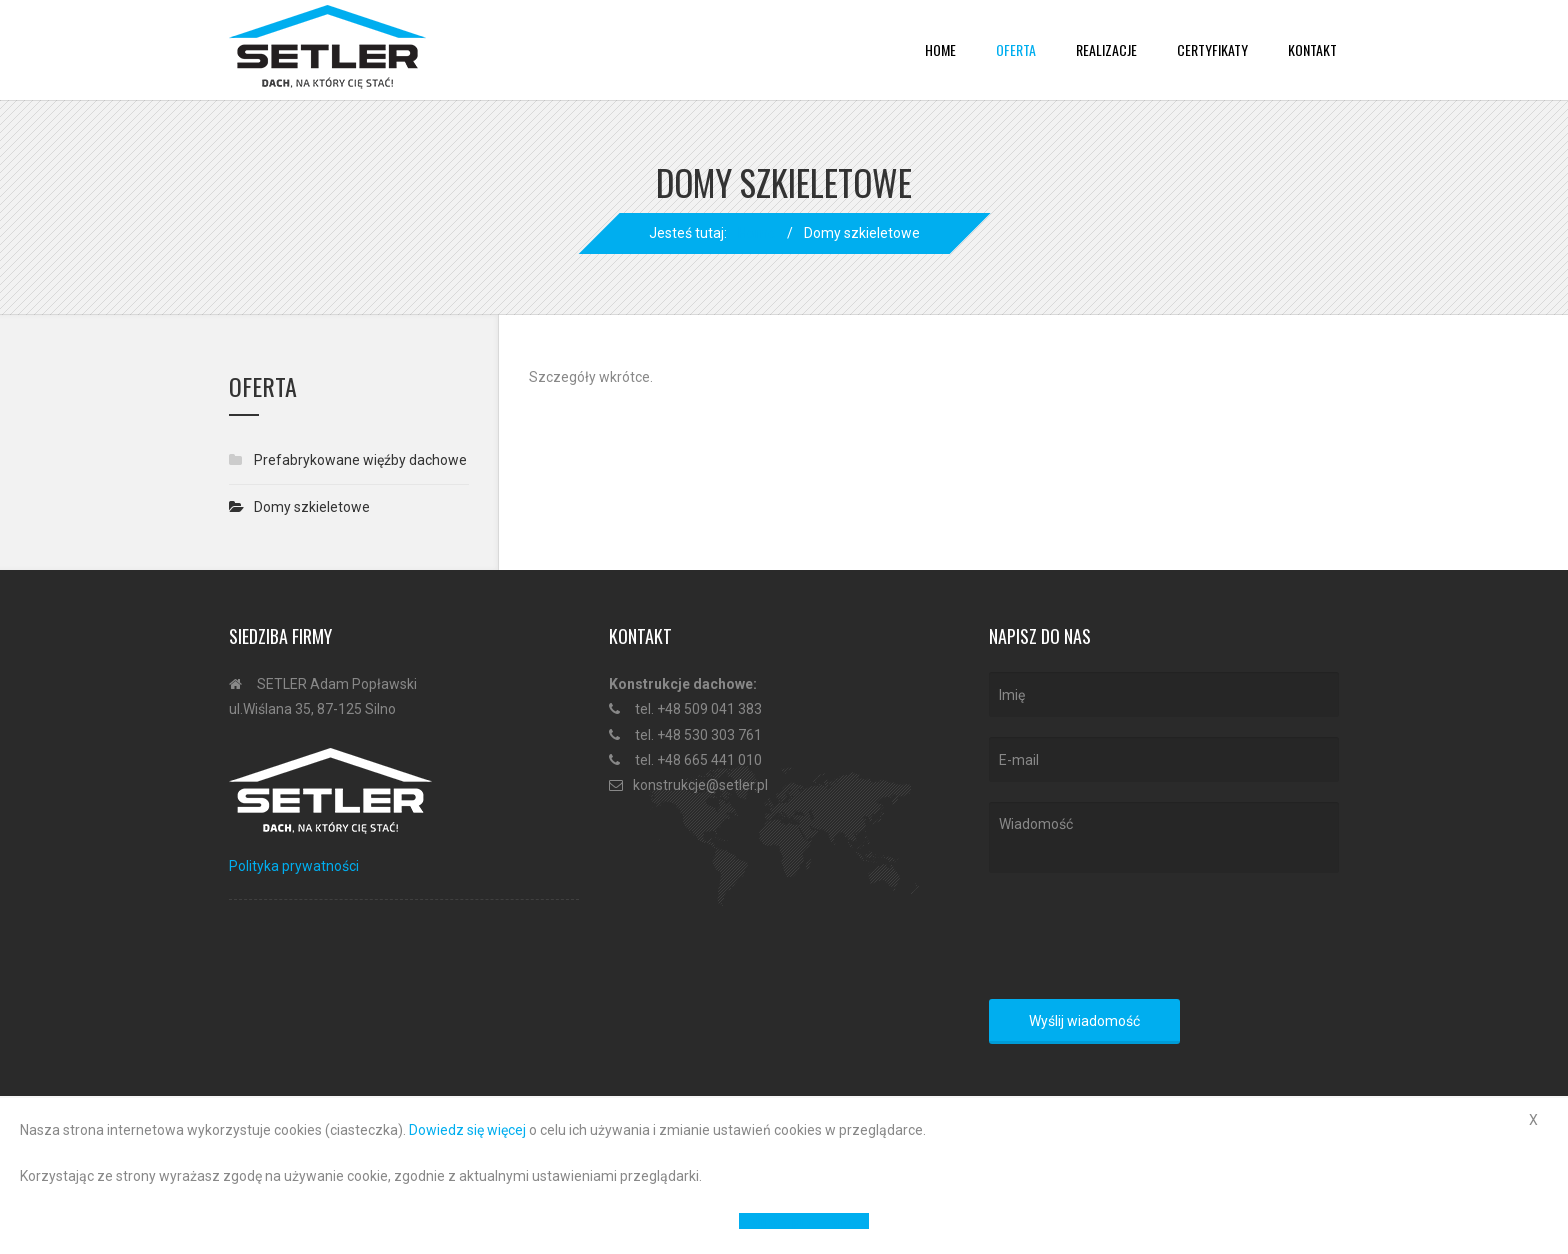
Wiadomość (1164, 837)
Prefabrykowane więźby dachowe (360, 460)
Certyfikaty (1212, 49)
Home (940, 49)
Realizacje (1106, 49)
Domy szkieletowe (312, 507)
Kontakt (1312, 49)
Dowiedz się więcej (467, 1130)
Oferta (1016, 49)
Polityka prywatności (294, 866)
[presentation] (1141, 940)
